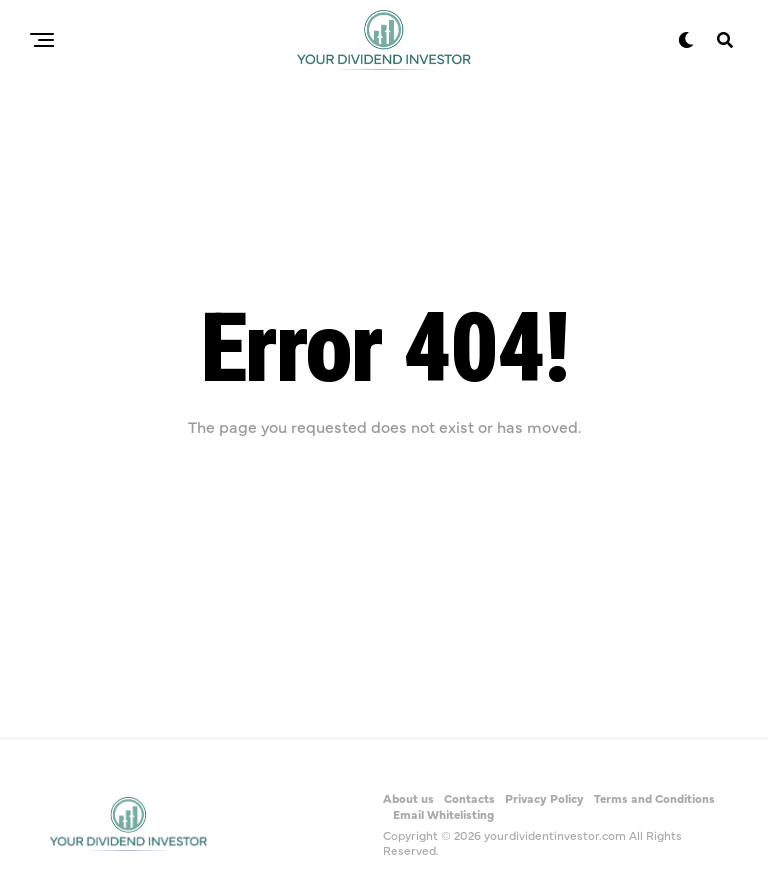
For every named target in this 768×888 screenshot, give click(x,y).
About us (408, 798)
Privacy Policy (544, 798)
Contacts (469, 798)
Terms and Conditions (654, 798)
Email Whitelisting (443, 814)
